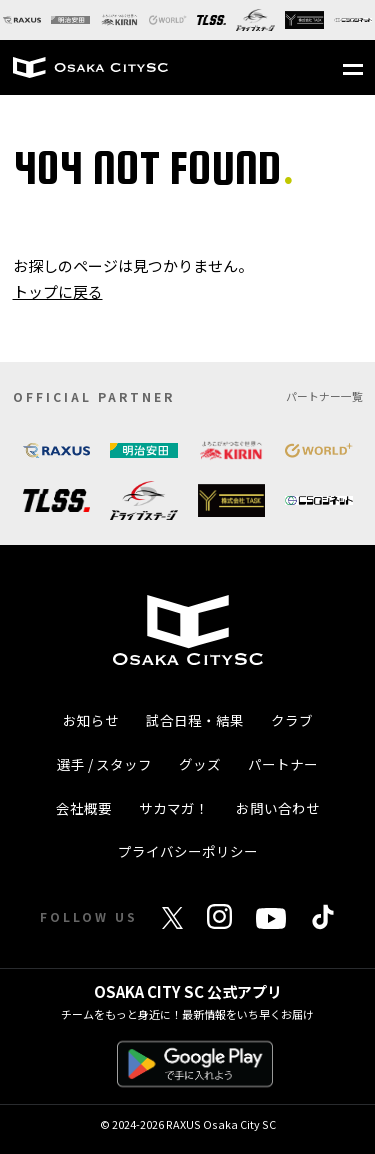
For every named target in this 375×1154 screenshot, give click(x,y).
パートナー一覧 (324, 396)
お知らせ (91, 720)
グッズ (200, 764)
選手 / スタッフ (104, 764)
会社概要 (84, 808)
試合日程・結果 (195, 720)
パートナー (283, 764)
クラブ (292, 720)
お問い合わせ (278, 808)
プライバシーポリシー (188, 851)
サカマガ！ (174, 808)
